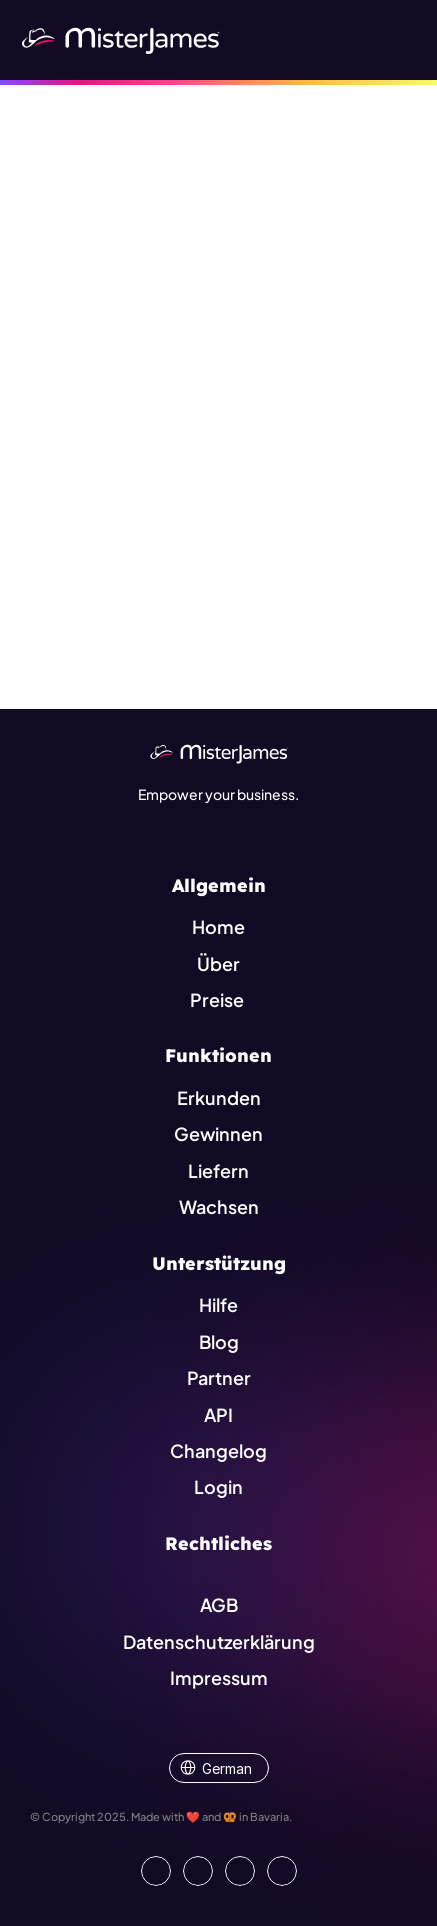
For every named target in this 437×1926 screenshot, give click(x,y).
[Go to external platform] (282, 1871)
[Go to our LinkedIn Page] (156, 1871)
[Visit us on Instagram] (240, 1871)
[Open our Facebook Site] (198, 1871)
